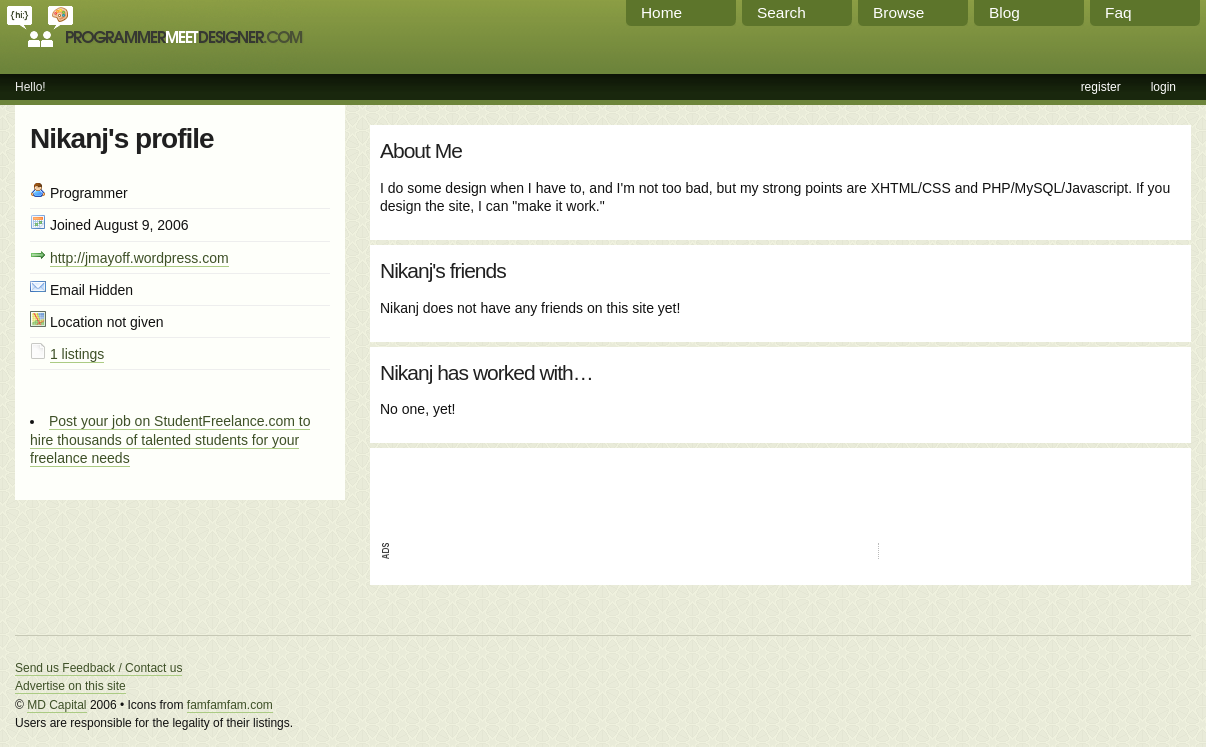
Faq (1118, 12)
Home (661, 12)
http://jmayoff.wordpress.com (139, 258)
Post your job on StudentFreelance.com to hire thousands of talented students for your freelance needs (170, 439)
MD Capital (56, 705)
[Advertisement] (614, 488)
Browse (898, 12)
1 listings (77, 354)
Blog (1004, 12)
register (1101, 87)
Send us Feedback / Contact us (98, 668)
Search (781, 12)
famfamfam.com (230, 705)
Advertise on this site (70, 686)
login (1163, 87)
